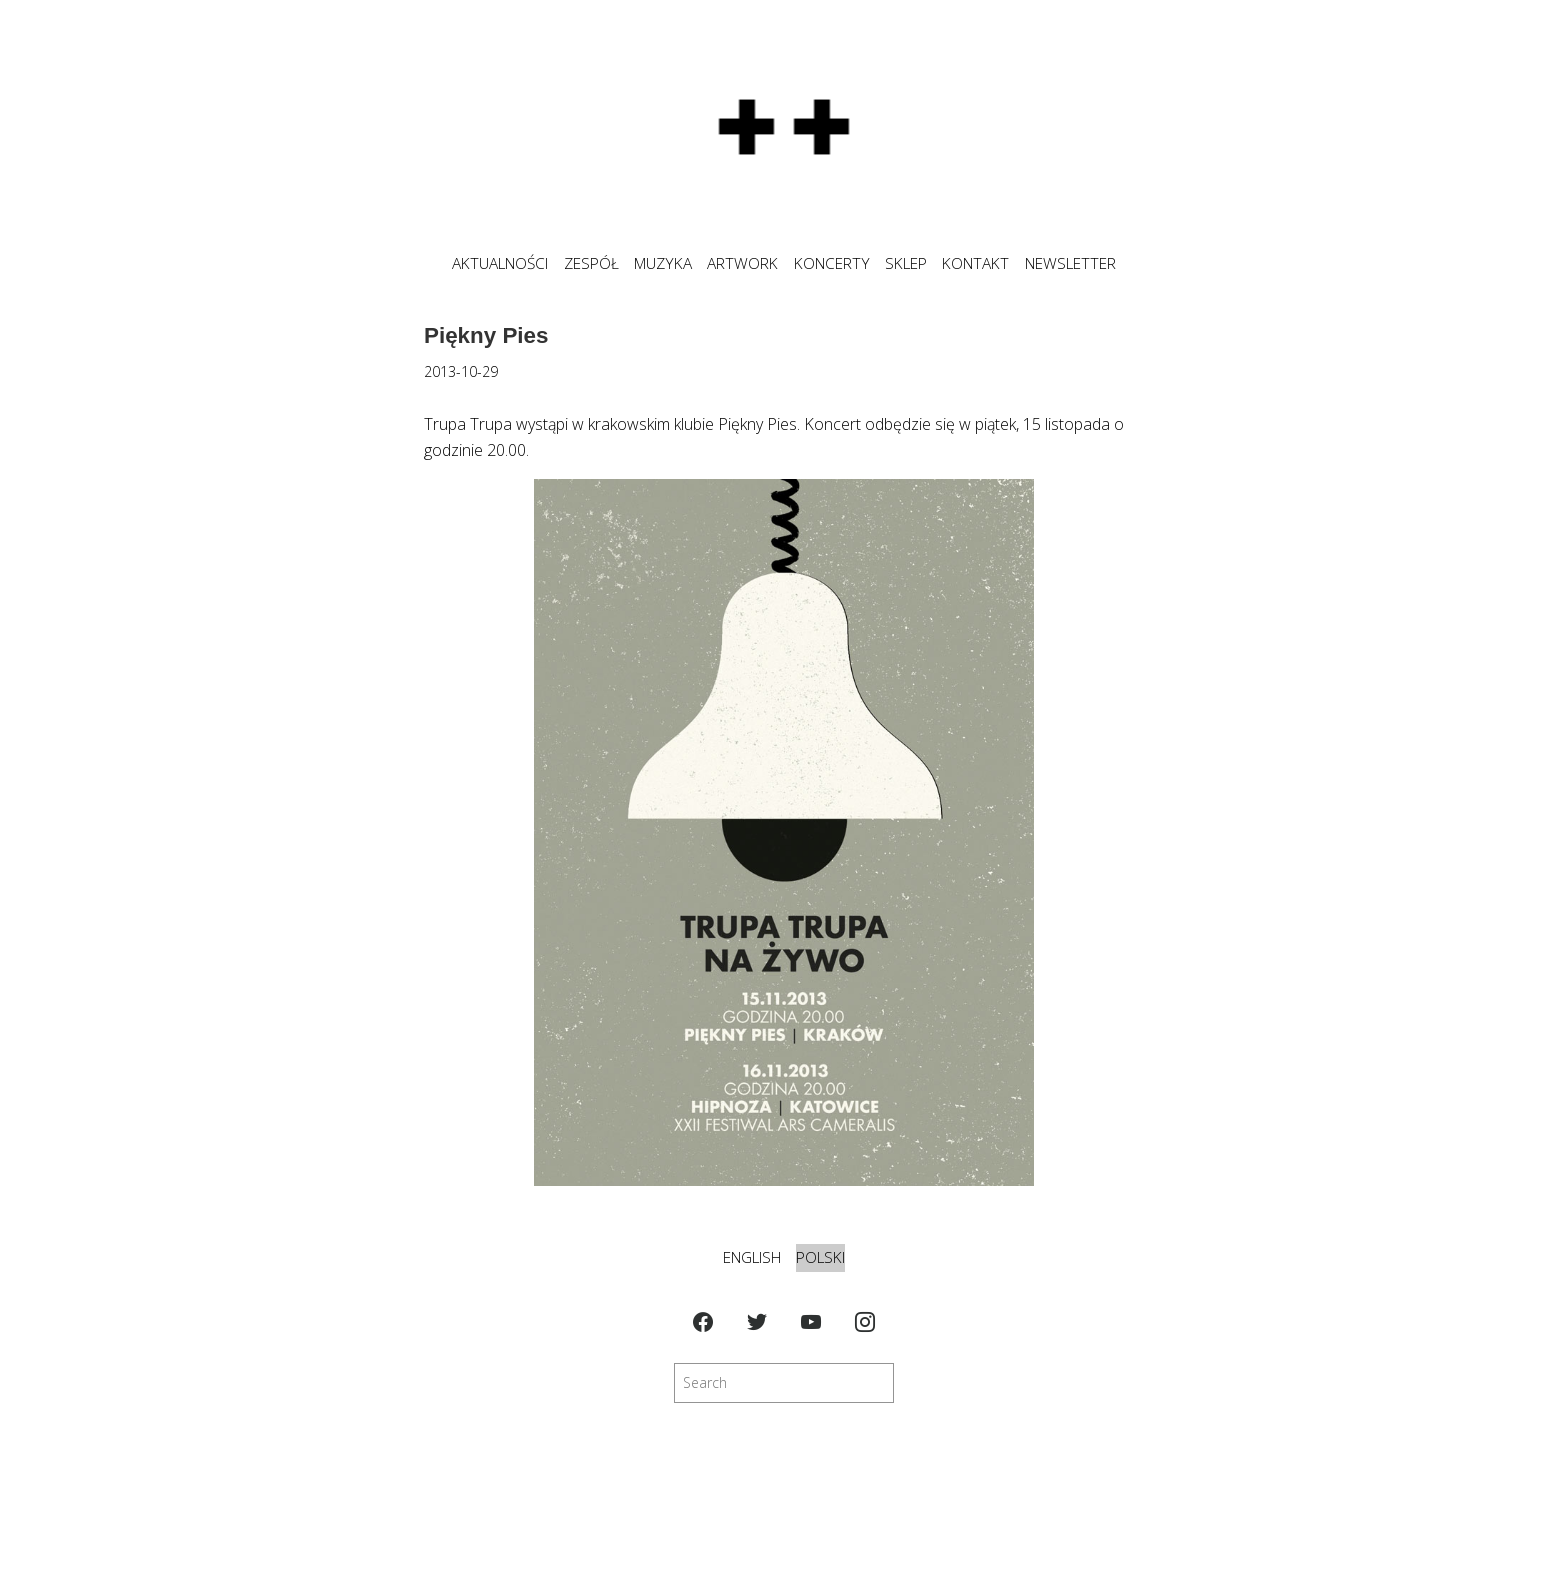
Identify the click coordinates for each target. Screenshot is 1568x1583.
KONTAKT (975, 263)
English (752, 1257)
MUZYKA (663, 263)
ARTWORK (742, 263)
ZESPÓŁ (591, 263)
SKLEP (906, 263)
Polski (820, 1257)
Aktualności (500, 263)
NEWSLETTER (1070, 263)
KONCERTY (832, 263)
